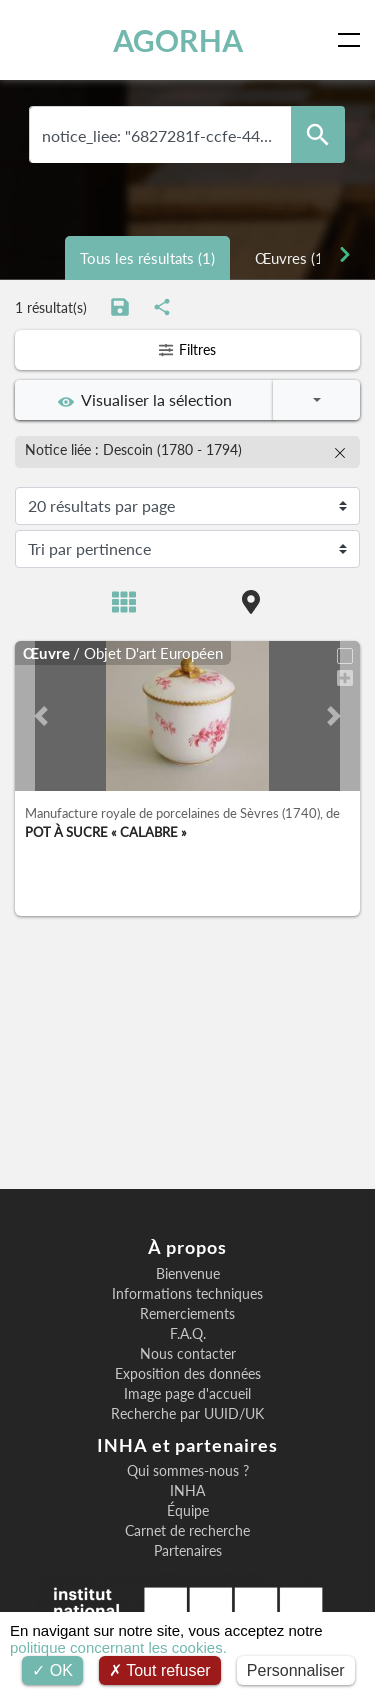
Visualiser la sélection (145, 400)
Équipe (188, 1511)
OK (52, 1670)
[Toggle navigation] (353, 40)
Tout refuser (160, 1670)
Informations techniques (187, 1294)
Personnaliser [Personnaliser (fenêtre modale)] (296, 1670)
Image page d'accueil (187, 1394)
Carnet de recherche (187, 1531)
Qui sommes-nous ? (188, 1471)
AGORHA (178, 40)
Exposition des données (188, 1374)
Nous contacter (188, 1354)
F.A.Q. (188, 1334)
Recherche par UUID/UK (187, 1414)
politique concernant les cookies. (118, 1647)
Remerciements (187, 1314)
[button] (41, 716)
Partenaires (188, 1551)
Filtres (187, 349)
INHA (187, 1491)
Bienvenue (188, 1274)
